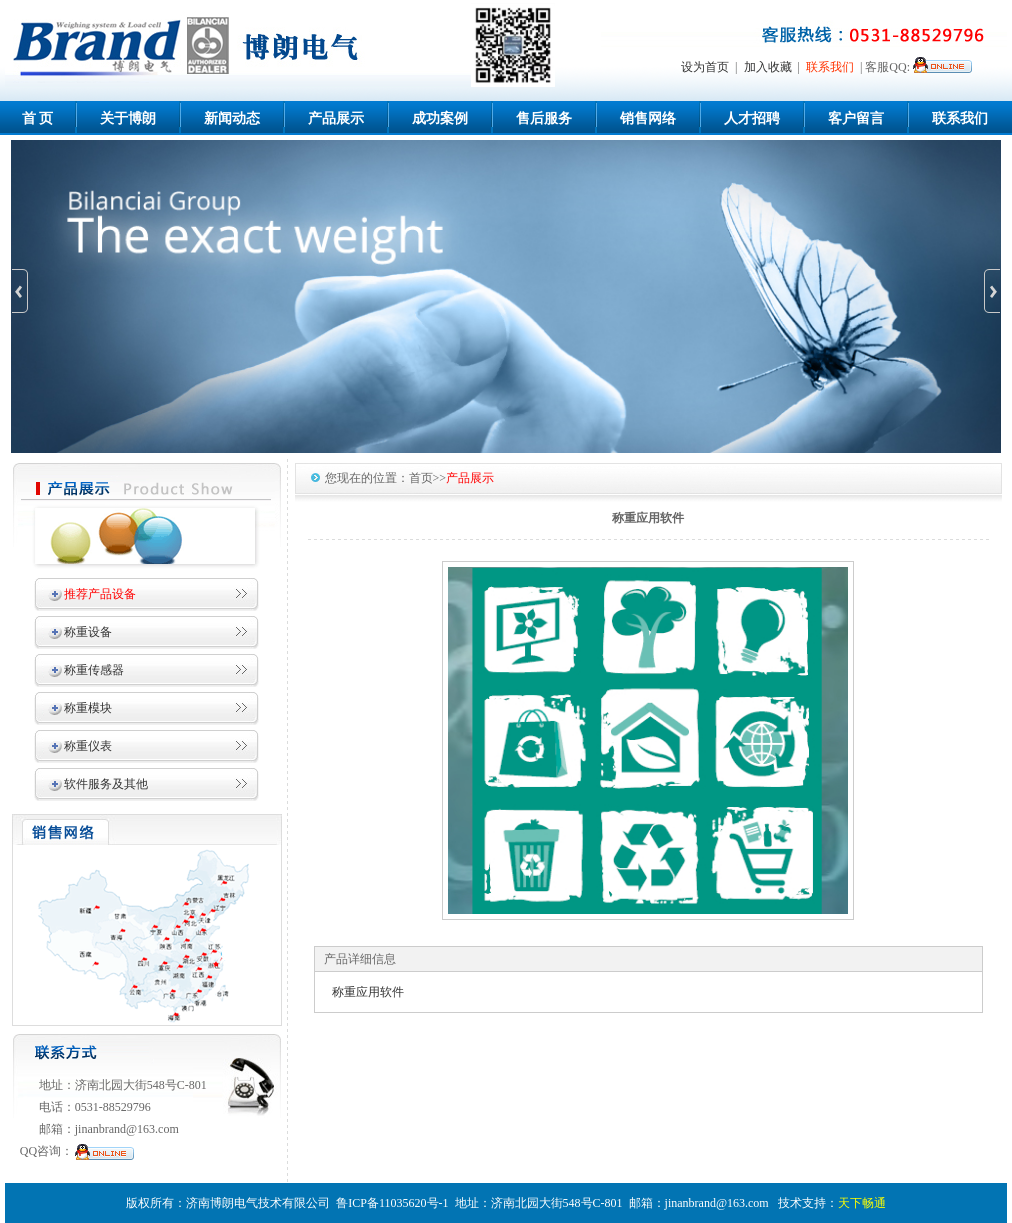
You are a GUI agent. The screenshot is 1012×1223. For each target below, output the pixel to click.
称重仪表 (88, 746)
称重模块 (88, 708)
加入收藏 (768, 67)
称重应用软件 (368, 992)
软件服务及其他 (106, 784)
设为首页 (705, 67)
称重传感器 (94, 670)
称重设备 (88, 632)
